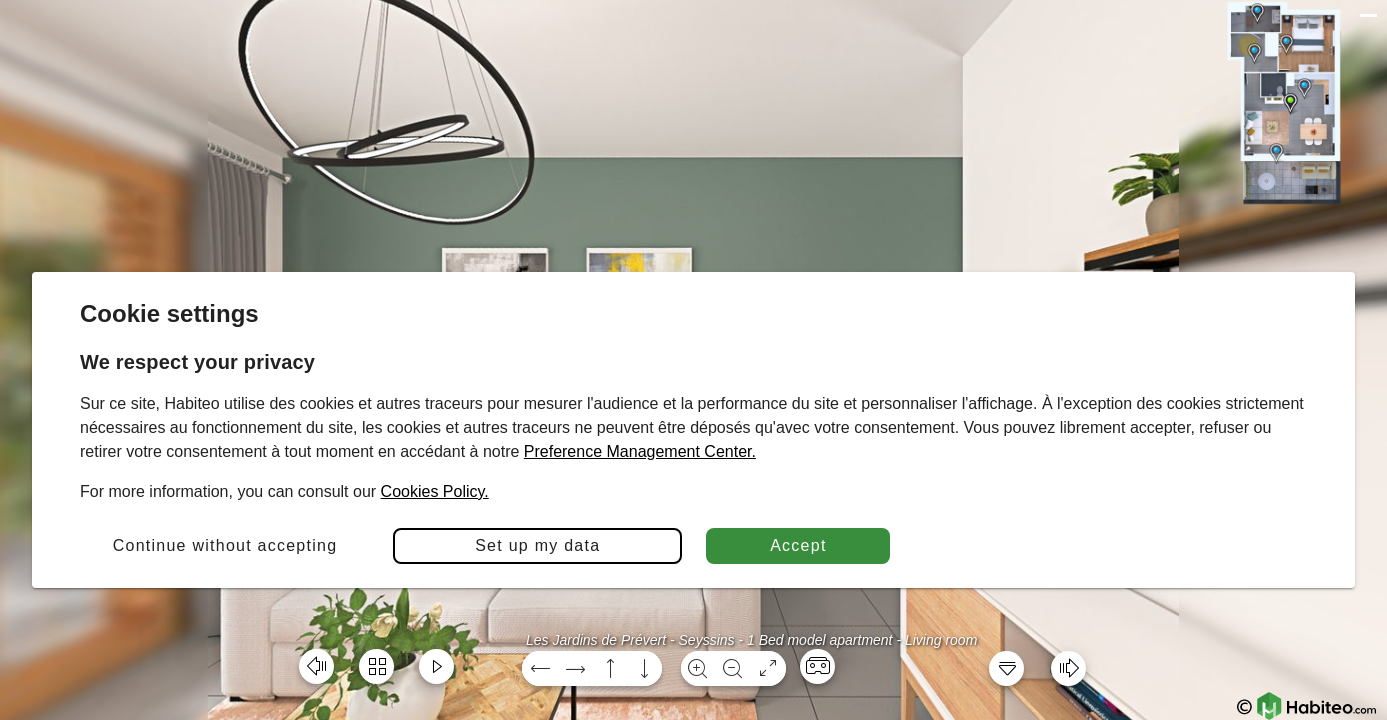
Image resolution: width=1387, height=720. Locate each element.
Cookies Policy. (435, 491)
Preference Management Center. (640, 451)
